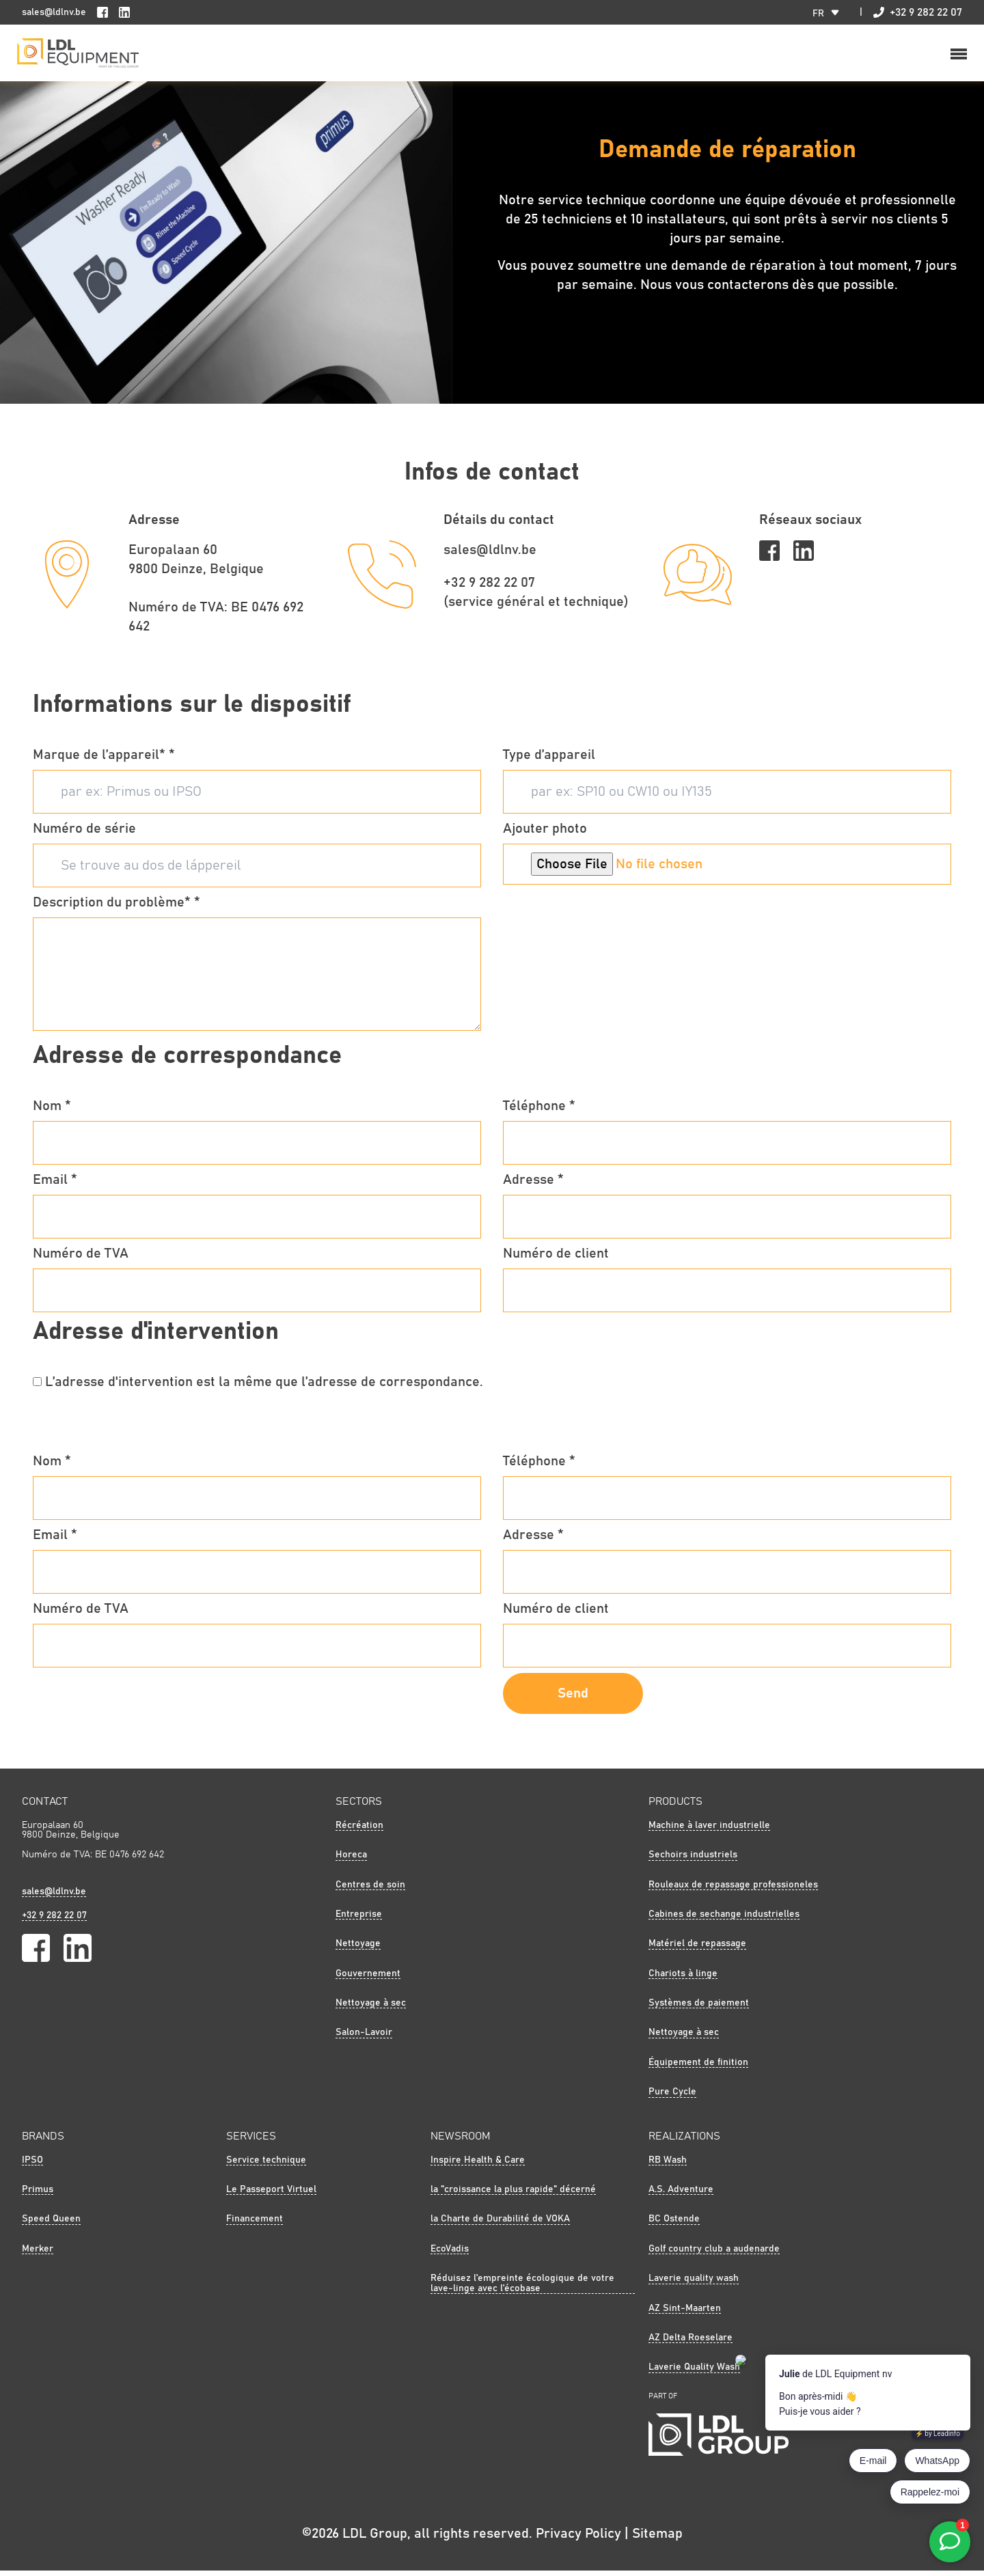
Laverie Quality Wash (694, 2372)
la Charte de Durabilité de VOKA (500, 2224)
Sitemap (657, 2539)
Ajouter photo (545, 833)
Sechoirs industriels (692, 1860)
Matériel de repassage (697, 1949)
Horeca (351, 1860)
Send (573, 1698)
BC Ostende (674, 2224)
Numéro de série (84, 833)
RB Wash (667, 2165)
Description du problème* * (116, 907)
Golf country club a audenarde (714, 2254)
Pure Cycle (672, 2097)
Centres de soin (370, 1889)
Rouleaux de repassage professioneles (733, 1889)
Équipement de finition (698, 2068)
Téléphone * (539, 1111)
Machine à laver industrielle (709, 1830)
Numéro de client (556, 1258)
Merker (37, 2254)
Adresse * (533, 1184)
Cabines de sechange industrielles (724, 1919)
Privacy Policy (578, 2539)
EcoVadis (449, 2254)
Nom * (52, 1111)
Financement (254, 2224)
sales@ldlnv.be (54, 12)
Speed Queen (51, 2224)
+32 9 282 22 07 (917, 12)
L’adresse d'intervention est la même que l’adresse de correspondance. (264, 1387)
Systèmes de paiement (698, 2008)
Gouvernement (368, 1978)
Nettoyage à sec (371, 2008)
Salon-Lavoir (364, 2037)
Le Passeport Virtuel (271, 2195)
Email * (55, 1184)
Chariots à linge (683, 1978)
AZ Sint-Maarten (684, 2313)
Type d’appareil (549, 759)
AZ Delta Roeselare (690, 2343)
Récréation (359, 1830)
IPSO (32, 2165)
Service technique (266, 2165)
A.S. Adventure (680, 2195)
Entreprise (359, 1919)
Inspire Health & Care (477, 2165)
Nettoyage (358, 1949)
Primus (37, 2195)
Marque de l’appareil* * (104, 759)
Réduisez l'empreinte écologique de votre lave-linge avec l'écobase (522, 2288)
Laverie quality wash (693, 2283)
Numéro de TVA (80, 1258)
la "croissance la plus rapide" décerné (513, 2195)
